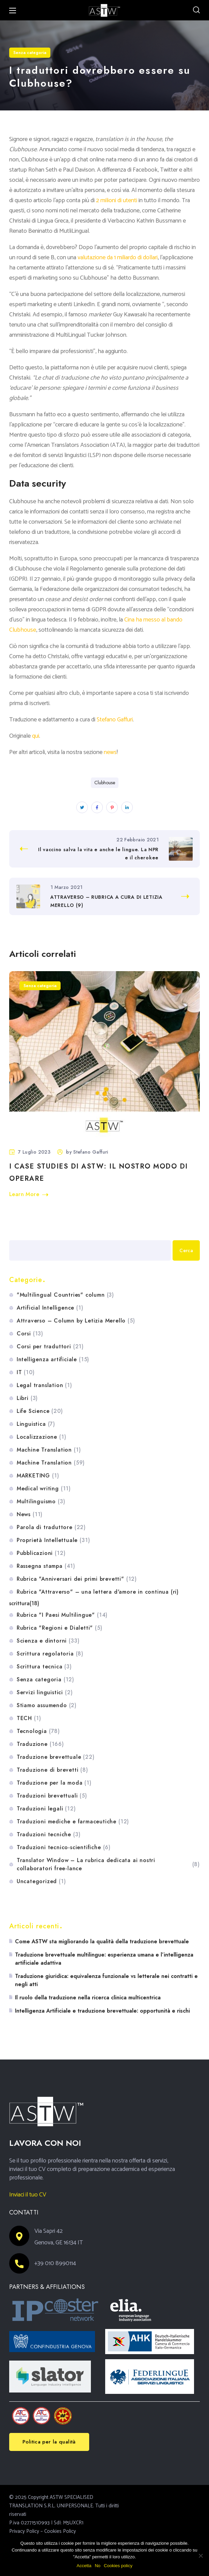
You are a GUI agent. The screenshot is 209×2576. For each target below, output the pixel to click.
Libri (27, 1398)
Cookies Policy (60, 2531)
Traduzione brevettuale (56, 1757)
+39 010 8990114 (55, 2263)
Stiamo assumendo (47, 1705)
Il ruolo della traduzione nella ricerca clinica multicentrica (88, 1997)
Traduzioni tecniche (49, 1834)
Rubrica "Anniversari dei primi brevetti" (77, 1579)
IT (26, 1372)
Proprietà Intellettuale (53, 1540)
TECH (29, 1718)
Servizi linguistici (45, 1692)
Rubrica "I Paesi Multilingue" (62, 1615)
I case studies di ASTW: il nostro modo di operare (98, 1172)
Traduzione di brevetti (52, 1770)
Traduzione (40, 1744)
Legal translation (44, 1385)
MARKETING (38, 1476)
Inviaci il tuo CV (27, 2195)
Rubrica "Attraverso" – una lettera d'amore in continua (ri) (98, 1592)
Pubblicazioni (41, 1553)
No (97, 2565)
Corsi (30, 1334)
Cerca (16, 1232)
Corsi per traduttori (50, 1347)
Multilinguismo (41, 1501)
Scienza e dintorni (48, 1641)
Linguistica (36, 1424)
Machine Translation (49, 1450)
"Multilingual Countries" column (65, 1295)
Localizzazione (41, 1437)
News (30, 1514)
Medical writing (44, 1489)
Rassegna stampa (46, 1566)
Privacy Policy (24, 2531)
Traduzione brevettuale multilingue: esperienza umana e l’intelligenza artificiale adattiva (104, 1959)
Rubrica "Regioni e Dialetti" (59, 1628)
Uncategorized (41, 1881)
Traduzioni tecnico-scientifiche (64, 1847)
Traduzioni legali (46, 1809)
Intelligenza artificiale (53, 1359)
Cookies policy (118, 2565)
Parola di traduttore (51, 1527)
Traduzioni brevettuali (52, 1796)
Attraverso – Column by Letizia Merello (76, 1321)
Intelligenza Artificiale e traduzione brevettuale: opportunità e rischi (102, 2011)
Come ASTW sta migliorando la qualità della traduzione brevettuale (102, 1941)
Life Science (40, 1411)
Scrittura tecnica (44, 1667)
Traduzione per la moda (54, 1783)
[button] (196, 10)
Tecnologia (38, 1731)
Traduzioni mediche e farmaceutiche (73, 1822)
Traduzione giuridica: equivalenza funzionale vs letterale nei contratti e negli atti (106, 1980)
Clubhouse (104, 782)
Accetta (84, 2565)
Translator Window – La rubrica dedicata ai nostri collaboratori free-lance (108, 1864)
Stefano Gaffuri (90, 1152)
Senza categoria (29, 53)
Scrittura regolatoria (50, 1654)
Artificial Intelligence (50, 1308)
